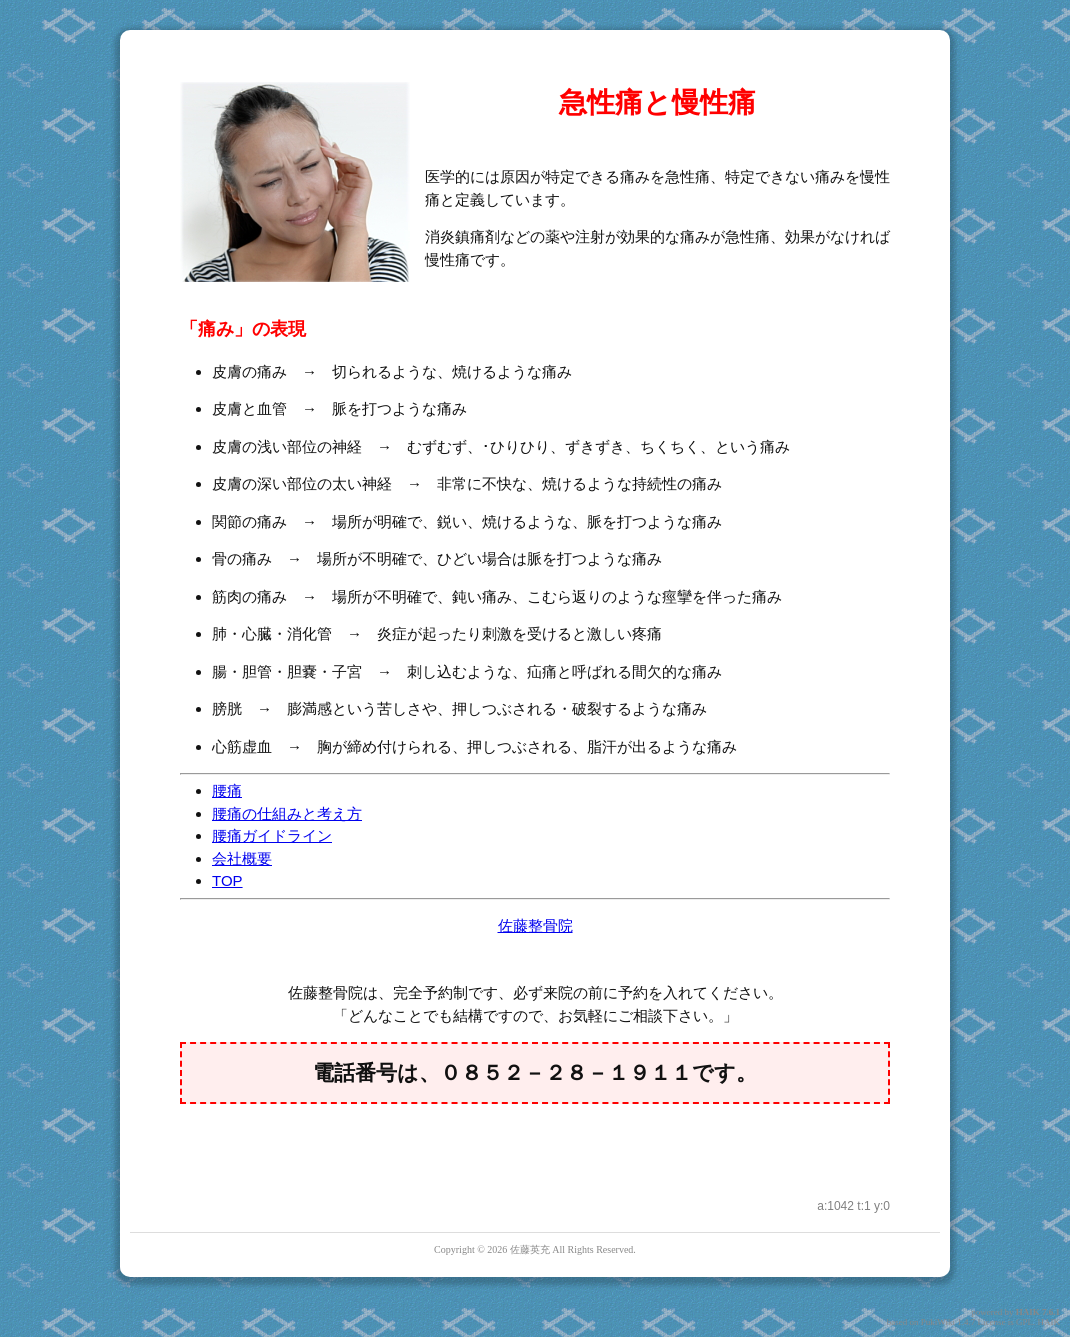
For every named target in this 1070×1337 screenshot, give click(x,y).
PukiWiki (938, 1322)
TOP (227, 880)
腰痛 (227, 790)
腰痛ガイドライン (272, 835)
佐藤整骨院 (535, 925)
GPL (1024, 1322)
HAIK (1028, 1312)
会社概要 (242, 858)
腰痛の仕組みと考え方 (287, 813)
